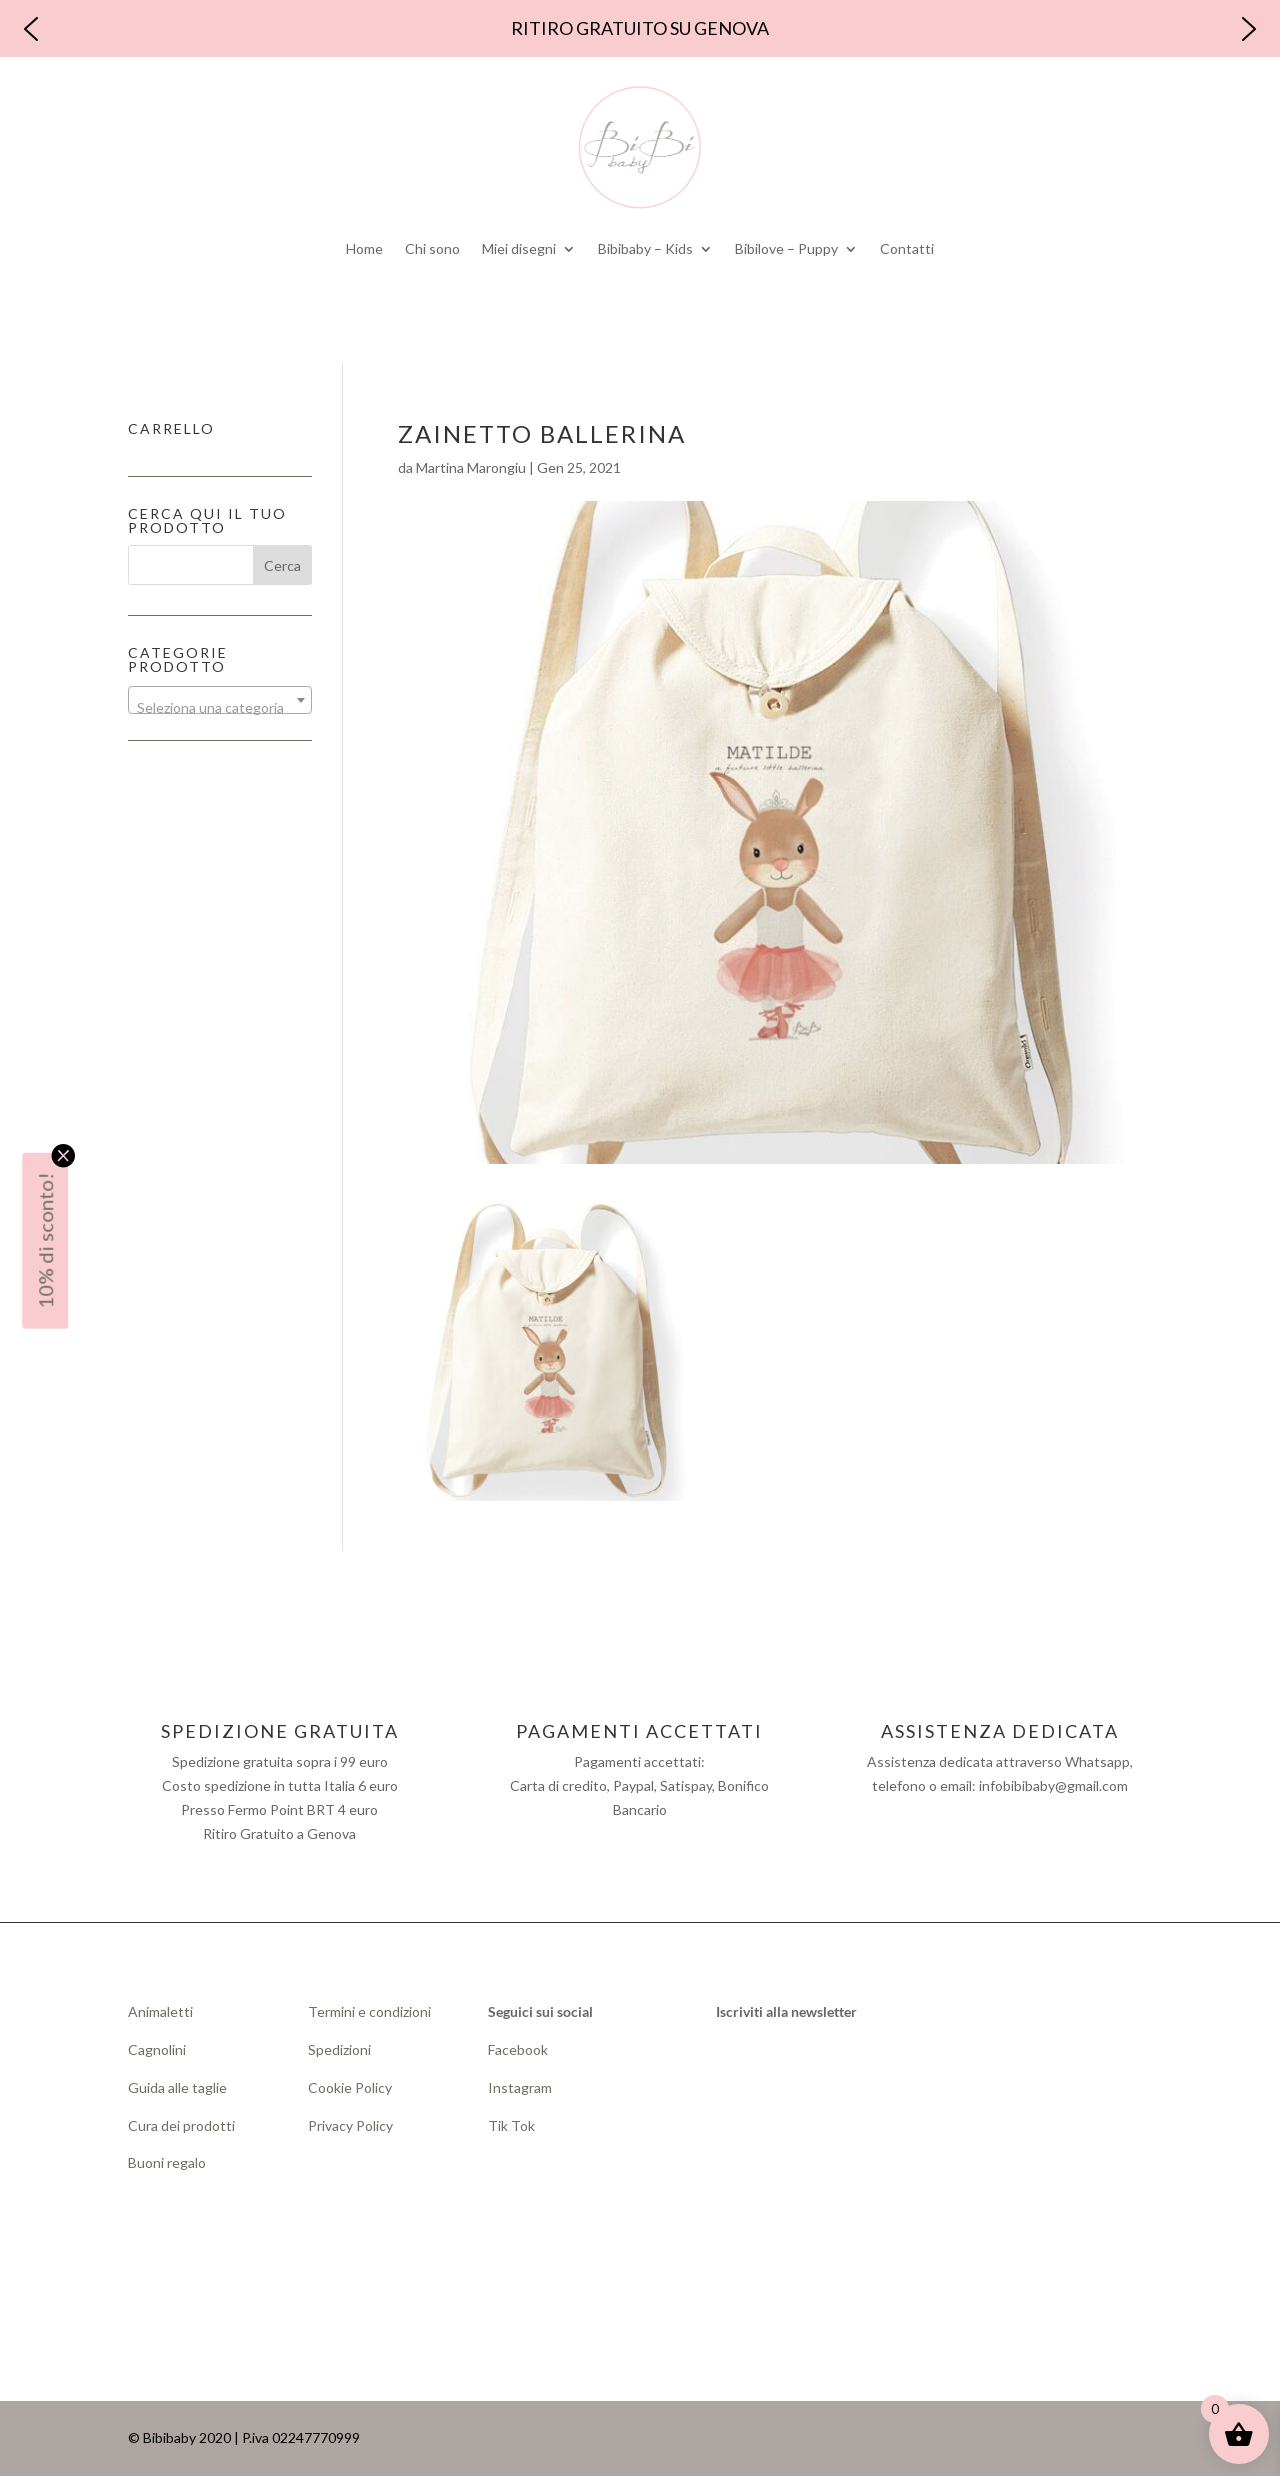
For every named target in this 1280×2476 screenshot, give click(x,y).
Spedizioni (339, 2049)
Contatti (907, 248)
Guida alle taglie (177, 2087)
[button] (31, 29)
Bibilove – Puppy (786, 248)
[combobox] (220, 700)
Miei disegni (519, 248)
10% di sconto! (45, 1241)
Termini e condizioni (369, 2011)
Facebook (519, 2049)
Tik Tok (511, 2125)
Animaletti (160, 2011)
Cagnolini (157, 2049)
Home (364, 248)
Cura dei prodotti (181, 2125)
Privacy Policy (350, 2125)
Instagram (520, 2087)
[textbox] (220, 708)
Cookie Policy (350, 2087)
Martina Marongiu (471, 467)
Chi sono (432, 248)
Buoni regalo (167, 2162)
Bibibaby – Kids (645, 248)
